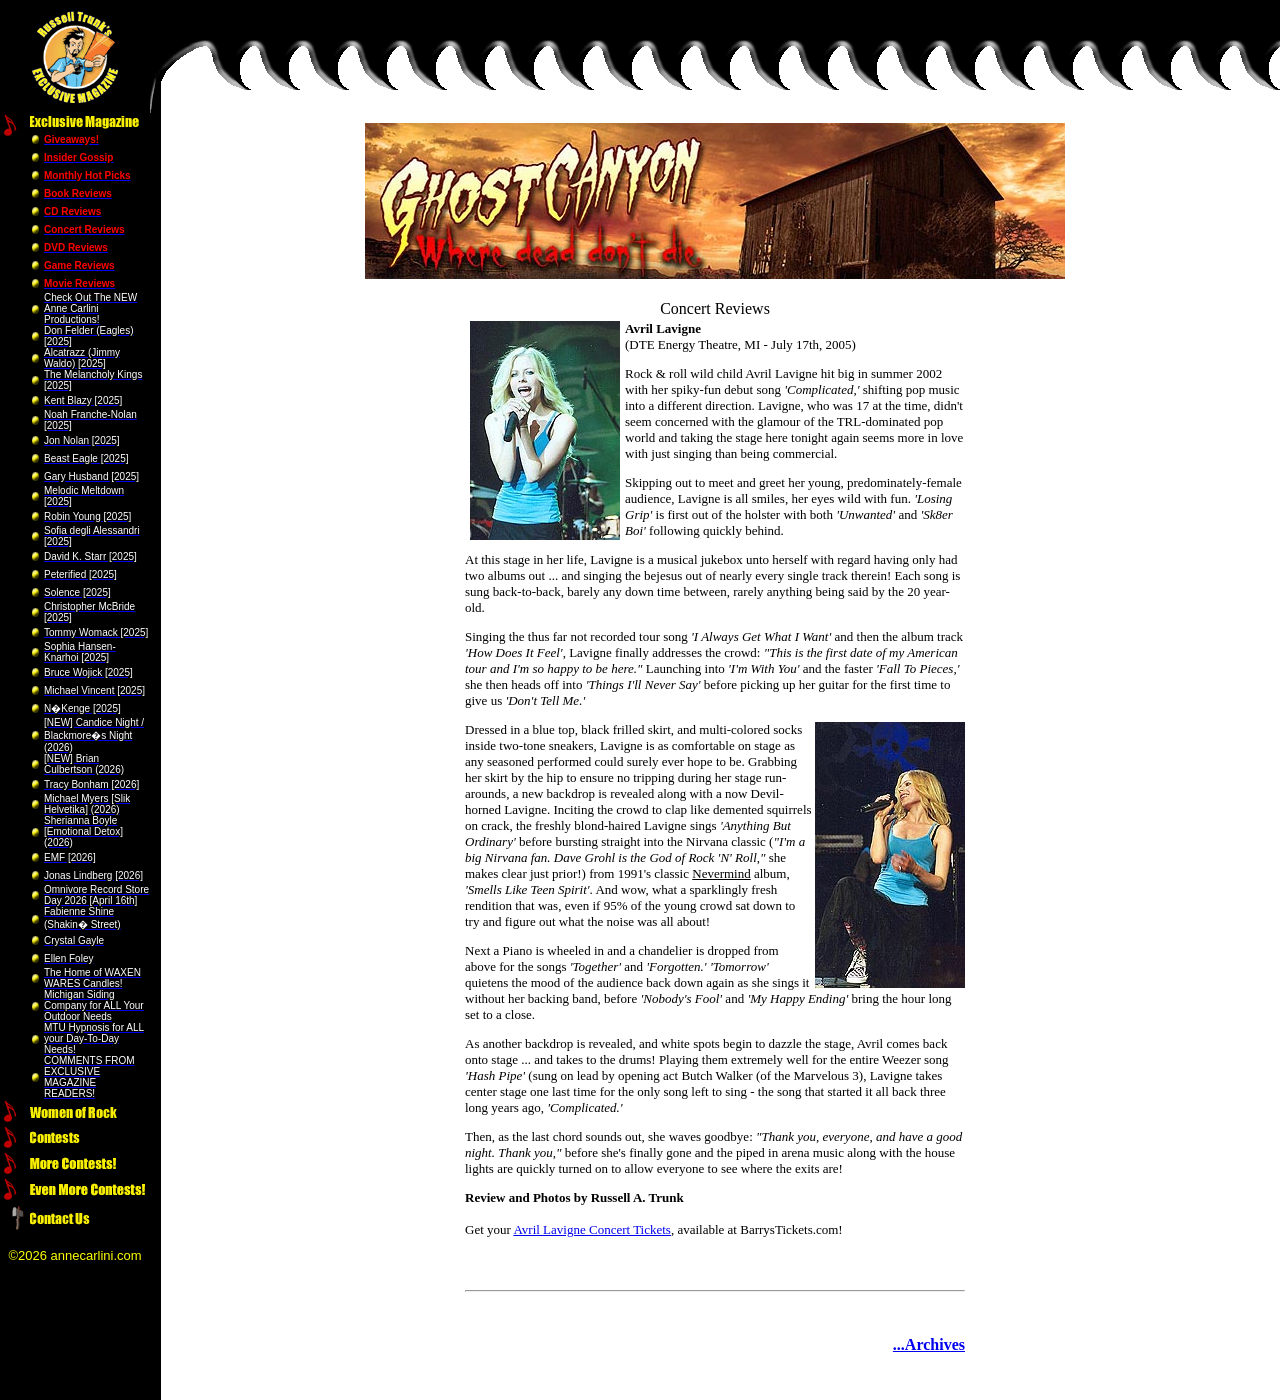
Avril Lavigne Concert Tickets (592, 1229)
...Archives (929, 1344)
